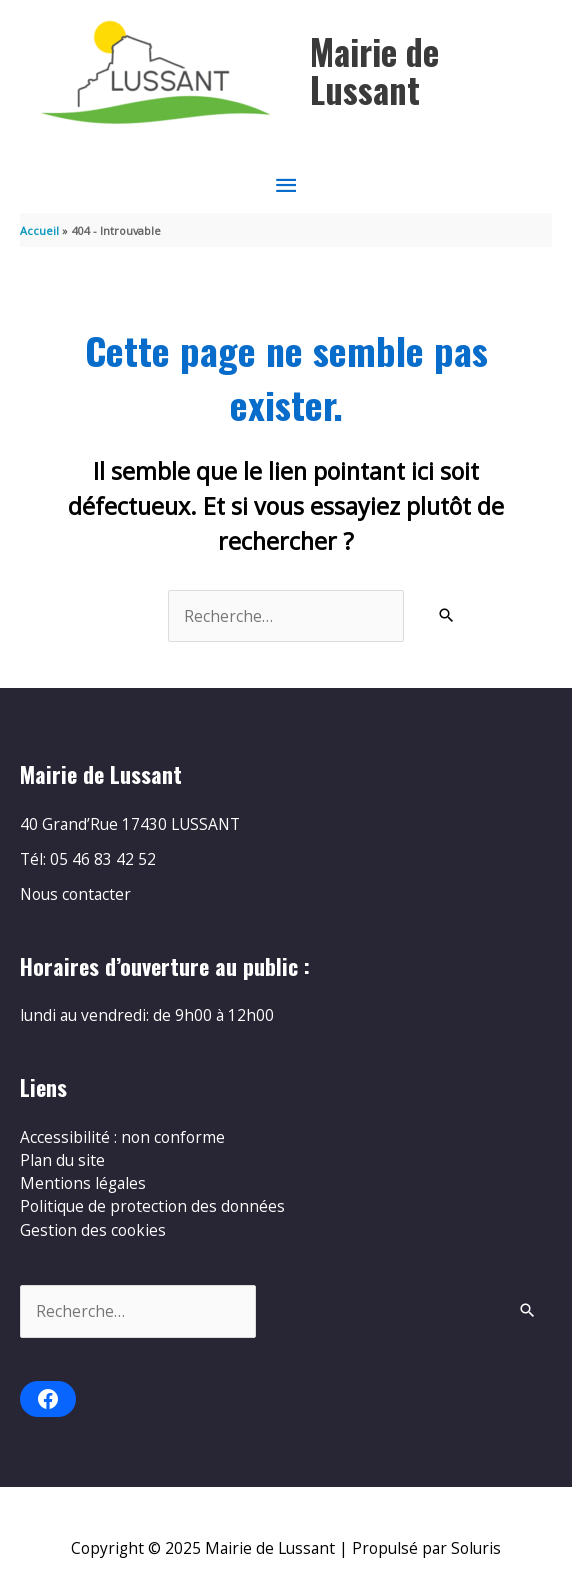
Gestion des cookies (93, 1230)
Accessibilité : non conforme (122, 1137)
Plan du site (62, 1160)
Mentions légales (83, 1183)
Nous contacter (75, 894)
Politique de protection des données (152, 1206)
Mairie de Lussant (374, 70)
